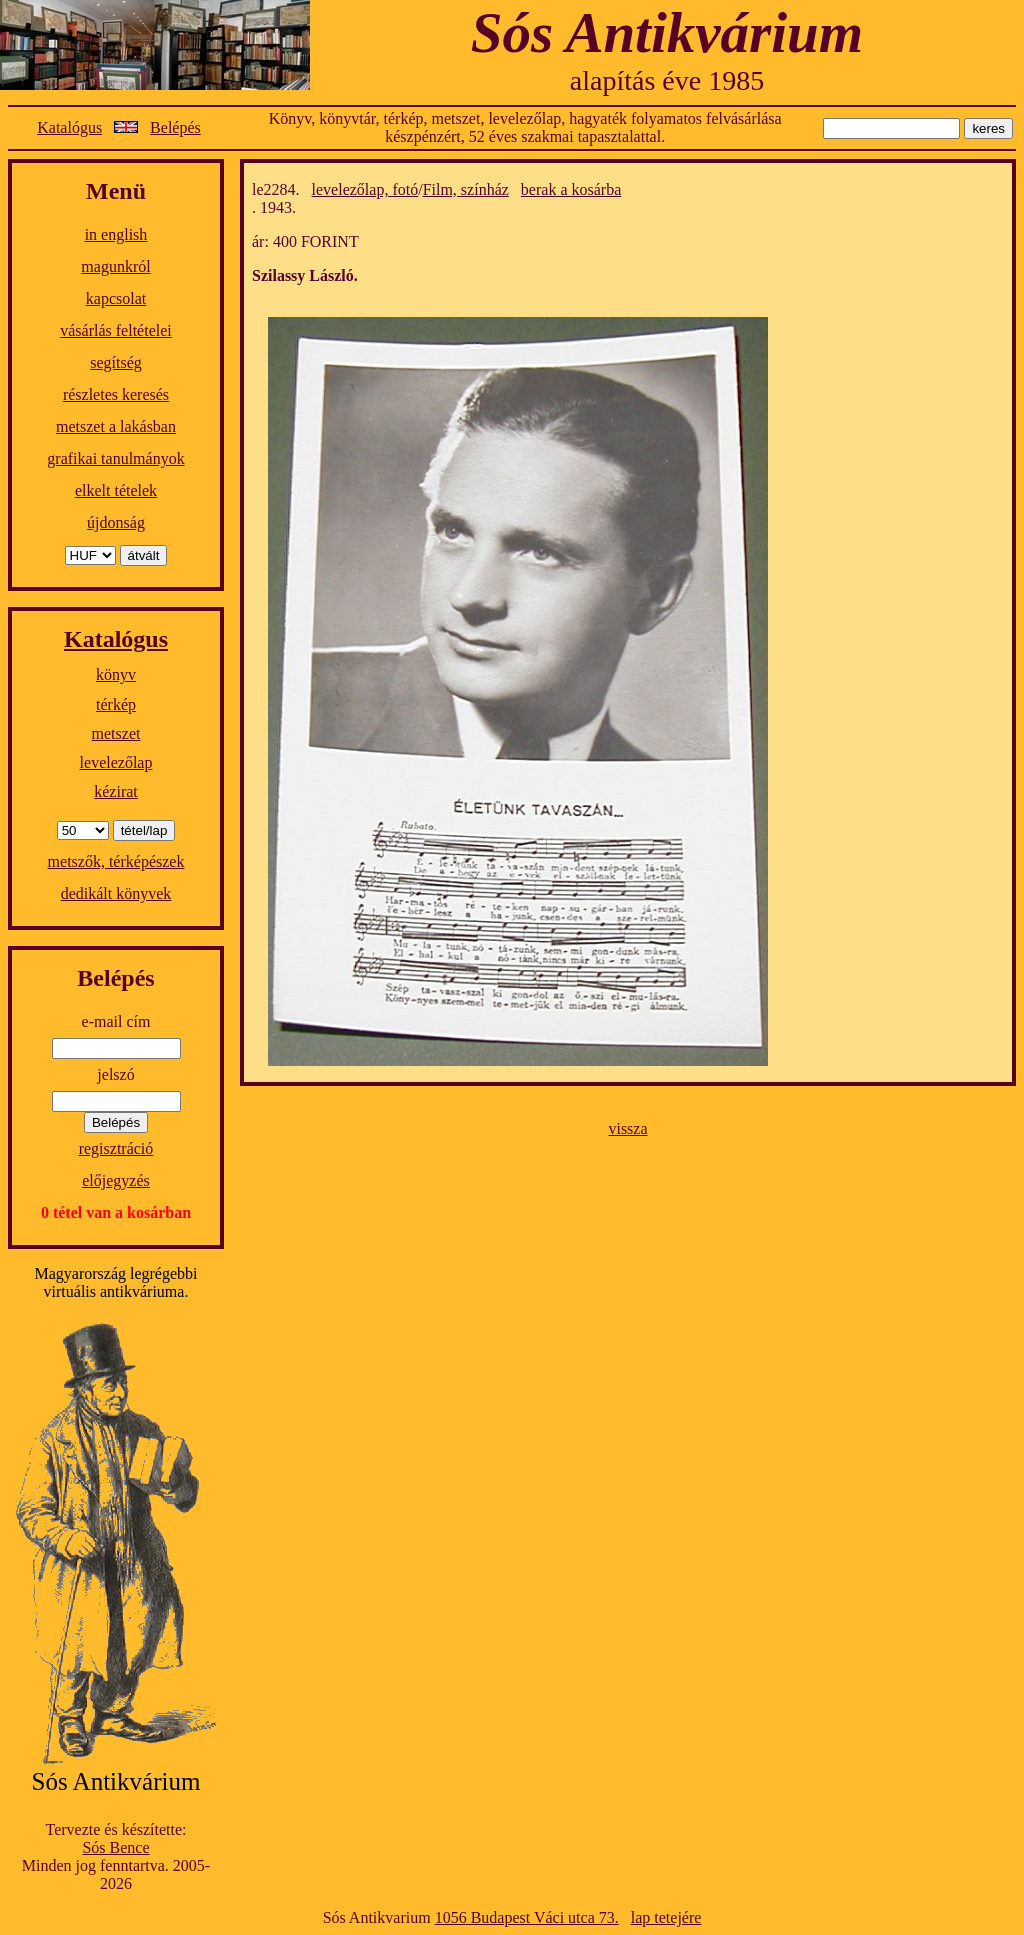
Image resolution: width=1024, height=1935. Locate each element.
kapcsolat (116, 298)
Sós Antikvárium (667, 32)
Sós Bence (115, 1847)
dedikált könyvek (116, 893)
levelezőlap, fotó (365, 189)
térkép (116, 704)
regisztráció (116, 1148)
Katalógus (69, 127)
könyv (116, 674)
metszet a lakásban (116, 426)
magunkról (115, 266)
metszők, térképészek (116, 861)
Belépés (175, 127)
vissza (627, 1128)
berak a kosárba (571, 189)
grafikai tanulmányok (115, 458)
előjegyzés (116, 1180)
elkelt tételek (116, 490)
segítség (116, 362)
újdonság (116, 522)
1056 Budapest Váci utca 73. (527, 1917)
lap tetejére (666, 1917)
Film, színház (466, 189)
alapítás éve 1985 (667, 80)
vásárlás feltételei (116, 330)
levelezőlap (116, 762)
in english (116, 234)
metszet (116, 733)
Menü (116, 191)
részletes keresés (116, 394)
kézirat (116, 791)
